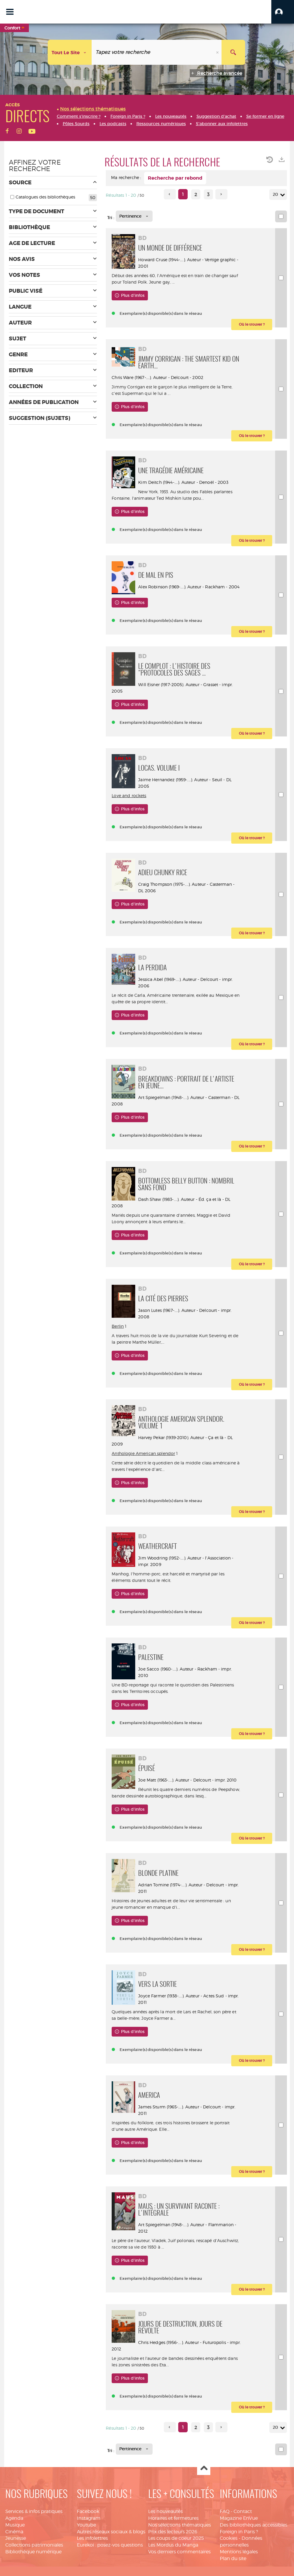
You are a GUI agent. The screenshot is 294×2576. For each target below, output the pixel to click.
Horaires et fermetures (173, 2518)
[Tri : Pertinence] (134, 216)
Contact (243, 2511)
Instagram (88, 2518)
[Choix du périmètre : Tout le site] (70, 52)
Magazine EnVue (239, 2518)
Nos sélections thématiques (179, 2525)
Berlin (118, 1326)
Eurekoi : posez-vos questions (110, 2545)
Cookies (228, 2538)
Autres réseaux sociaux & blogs (111, 2531)
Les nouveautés (165, 2511)
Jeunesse (15, 2538)
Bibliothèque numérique (33, 2552)
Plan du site (233, 2558)
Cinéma (14, 2531)
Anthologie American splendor (143, 1453)
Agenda (14, 2518)
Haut (203, 2468)
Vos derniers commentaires (179, 2552)
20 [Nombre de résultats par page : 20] (276, 194)
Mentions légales (239, 2552)
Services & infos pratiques (33, 2511)
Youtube (86, 2525)
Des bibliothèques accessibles (253, 2525)
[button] (282, 12)
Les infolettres (92, 2538)
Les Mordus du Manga (173, 2545)
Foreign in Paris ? (239, 2531)
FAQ (224, 2511)
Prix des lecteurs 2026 (172, 2531)
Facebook (88, 2511)
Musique (15, 2525)
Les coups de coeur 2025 (176, 2538)
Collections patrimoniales (34, 2545)
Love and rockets (129, 795)
